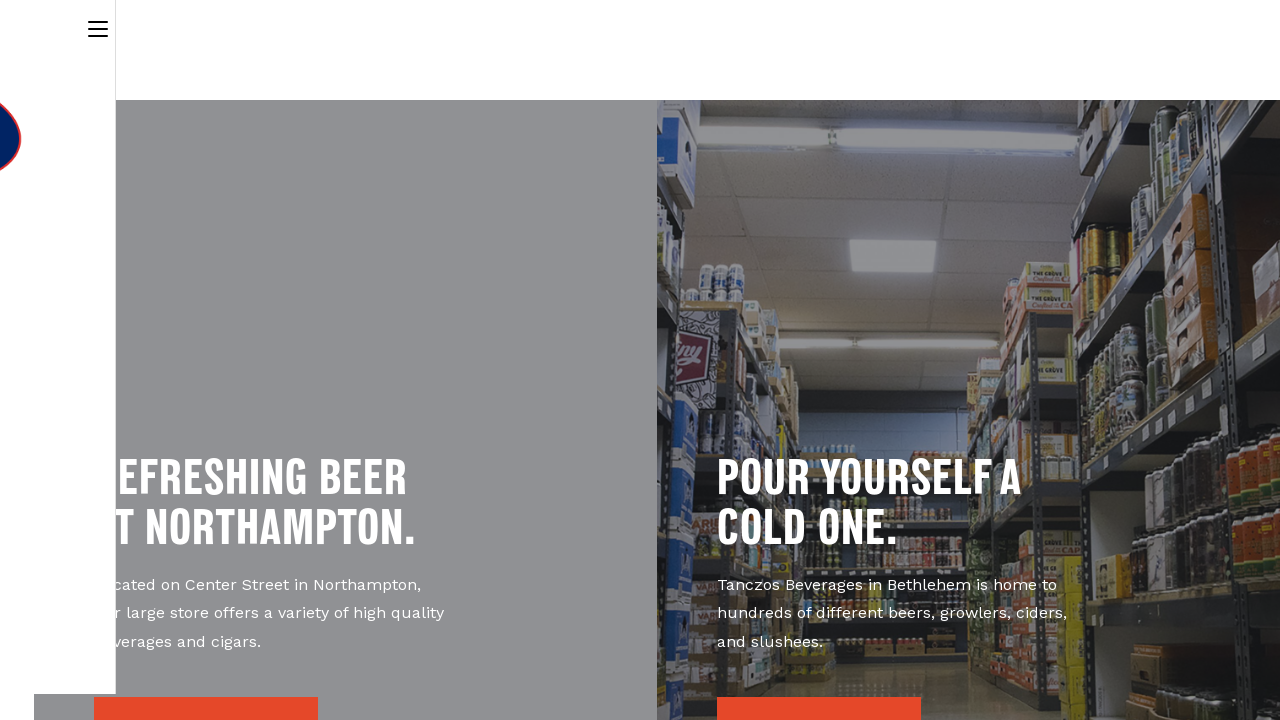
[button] (206, 628)
